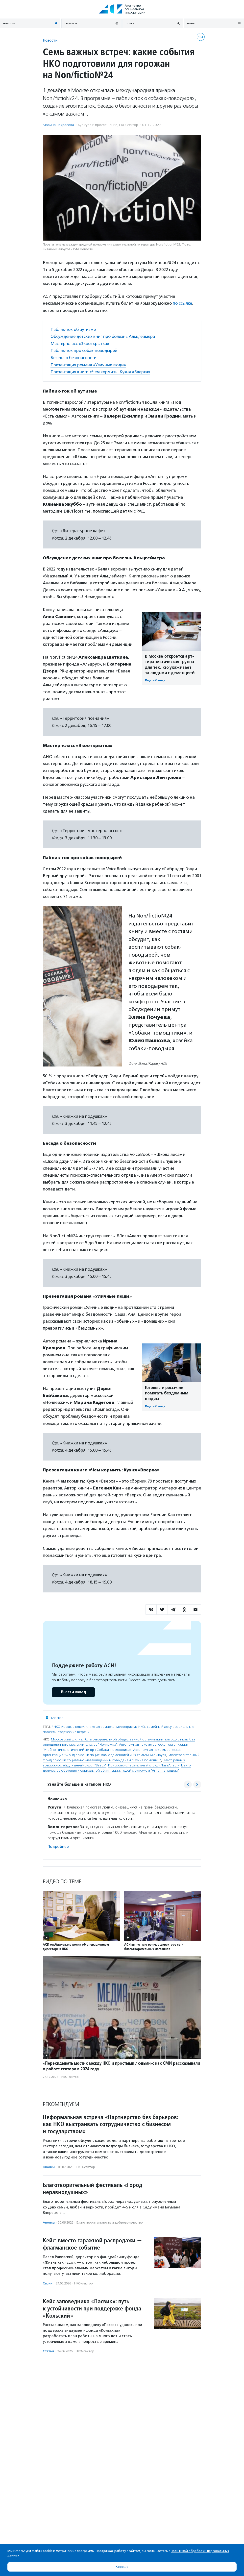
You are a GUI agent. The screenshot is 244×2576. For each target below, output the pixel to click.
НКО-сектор (128, 125)
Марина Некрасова (58, 125)
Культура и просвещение (97, 125)
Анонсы (49, 2166)
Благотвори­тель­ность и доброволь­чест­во (109, 2221)
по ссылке (182, 303)
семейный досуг (160, 1726)
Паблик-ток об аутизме (74, 329)
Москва (57, 1717)
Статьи (48, 2350)
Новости (50, 40)
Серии (47, 2282)
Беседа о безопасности (74, 356)
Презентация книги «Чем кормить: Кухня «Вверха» (101, 370)
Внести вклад (73, 1691)
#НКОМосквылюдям (67, 1726)
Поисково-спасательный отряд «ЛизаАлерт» (143, 1764)
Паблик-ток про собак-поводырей (84, 349)
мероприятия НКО (130, 1726)
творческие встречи (74, 1731)
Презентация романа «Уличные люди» (89, 363)
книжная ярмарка (100, 1726)
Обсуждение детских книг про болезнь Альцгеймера (104, 336)
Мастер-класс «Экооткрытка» (80, 343)
